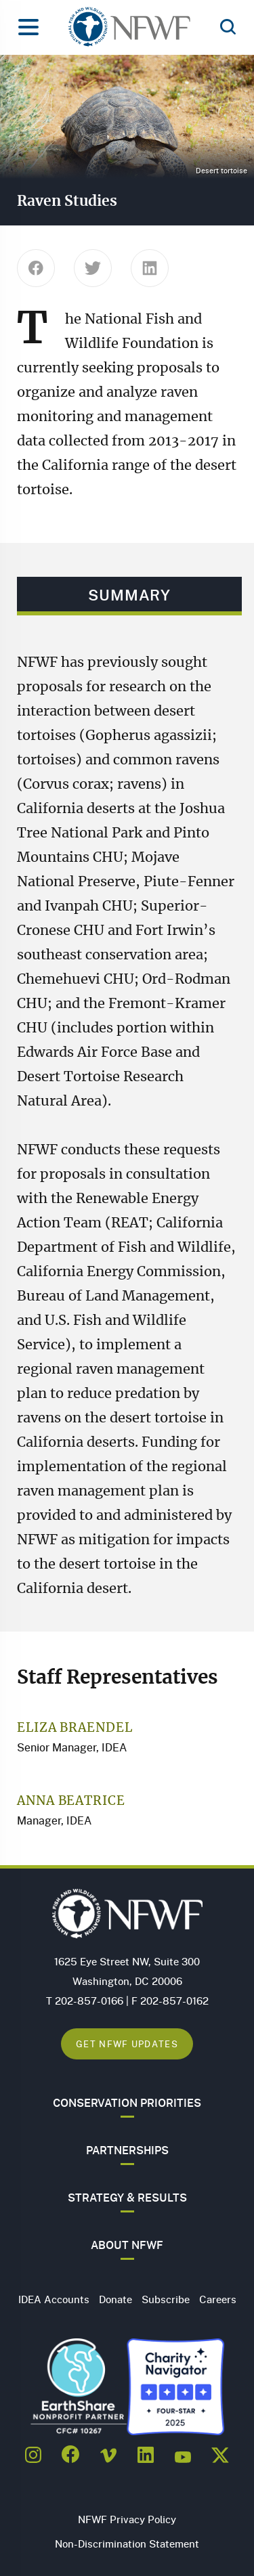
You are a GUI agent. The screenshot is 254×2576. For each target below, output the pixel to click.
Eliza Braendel (75, 1728)
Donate (115, 2299)
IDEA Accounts (53, 2299)
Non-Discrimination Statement (127, 2543)
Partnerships (127, 2150)
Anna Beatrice (71, 1801)
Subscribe (166, 2299)
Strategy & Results (127, 2197)
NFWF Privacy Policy (127, 2519)
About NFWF (127, 2245)
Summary (129, 595)
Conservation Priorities (127, 2103)
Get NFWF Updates (127, 2043)
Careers (217, 2299)
